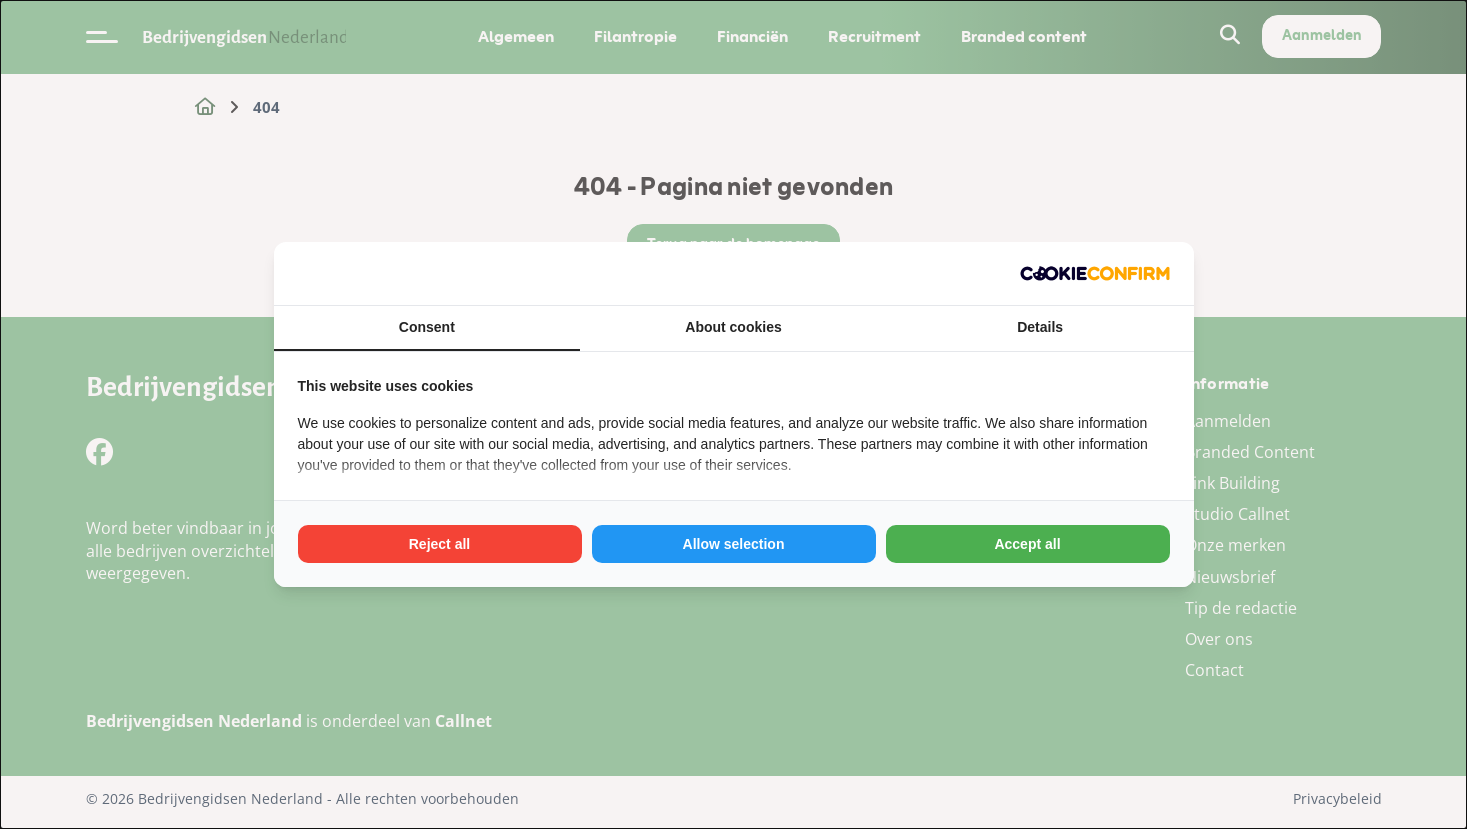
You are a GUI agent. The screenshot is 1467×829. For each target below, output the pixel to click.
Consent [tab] (427, 327)
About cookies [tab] (733, 327)
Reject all (439, 544)
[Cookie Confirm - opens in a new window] (1095, 273)
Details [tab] (1040, 327)
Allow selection (734, 544)
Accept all (1027, 544)
